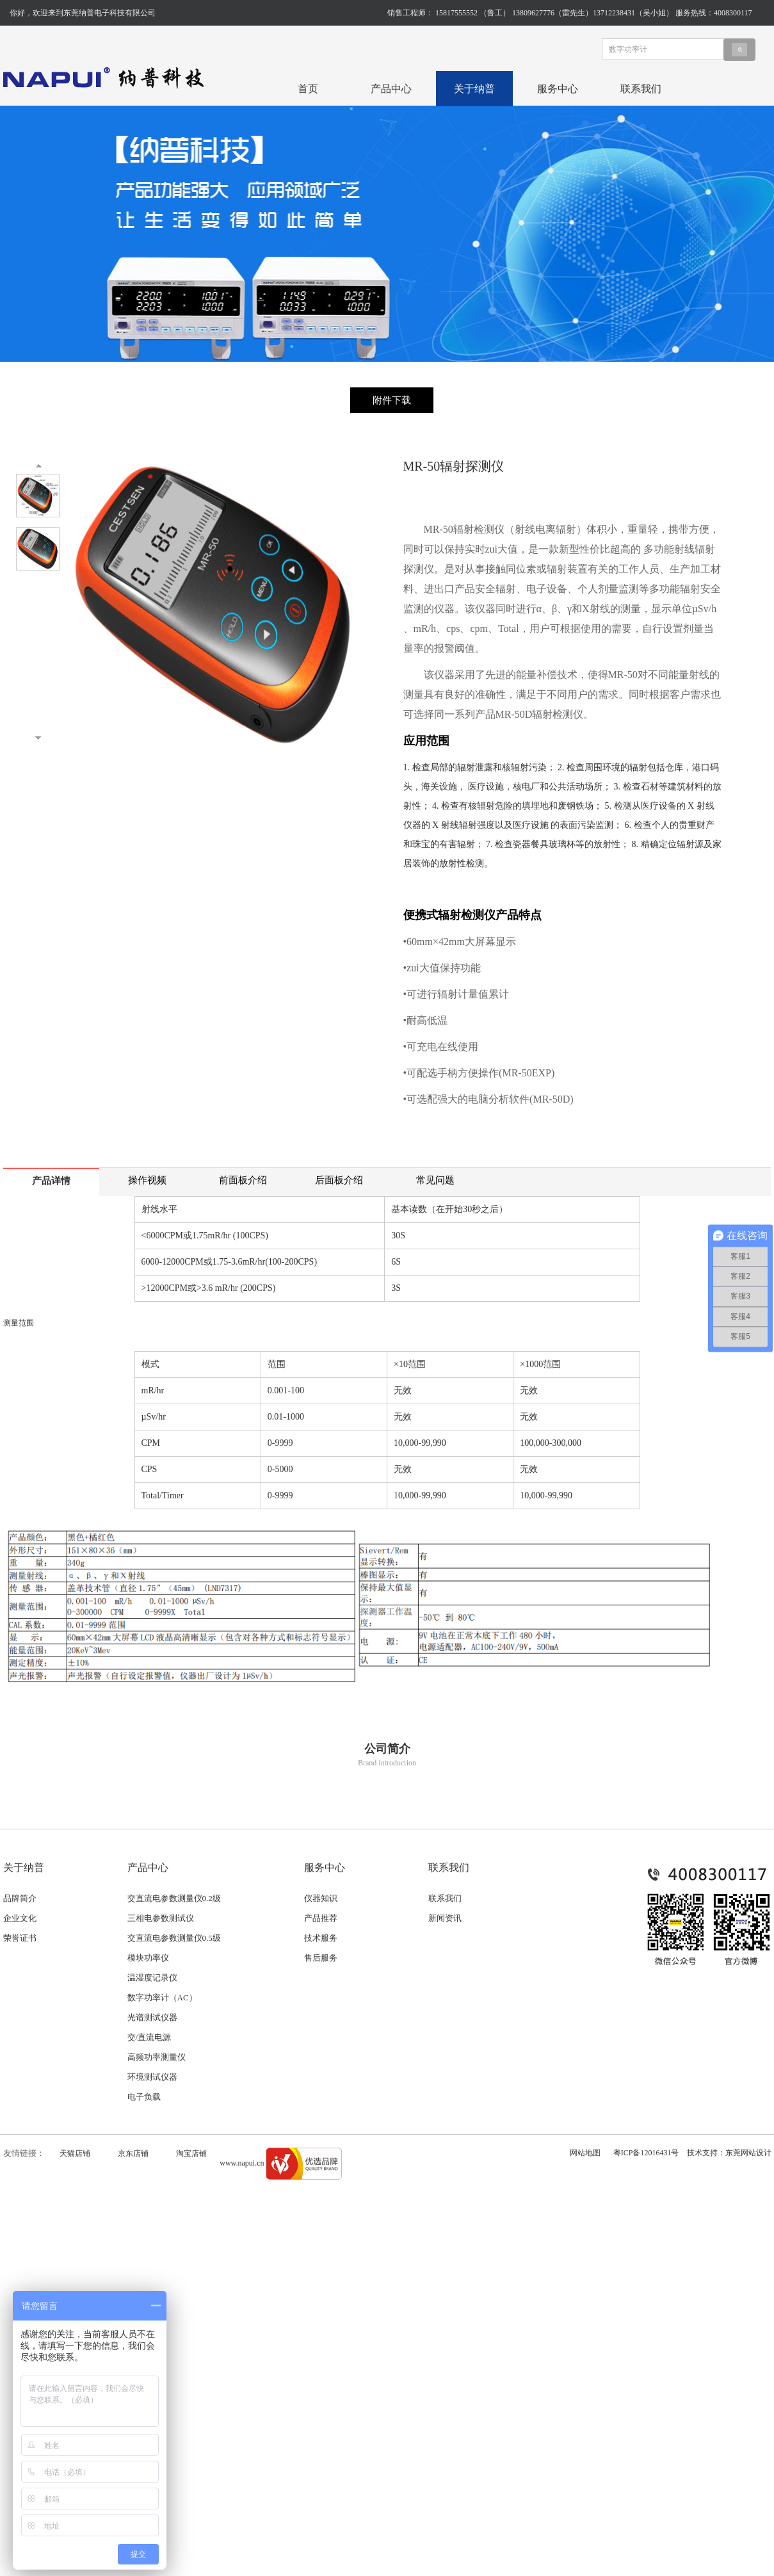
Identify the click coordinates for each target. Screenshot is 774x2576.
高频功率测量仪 (156, 2057)
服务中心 (557, 88)
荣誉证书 (19, 1938)
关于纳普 (474, 88)
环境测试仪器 (152, 2077)
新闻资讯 (445, 1918)
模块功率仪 (148, 1958)
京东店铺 (133, 2153)
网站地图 (585, 2152)
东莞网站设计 (748, 2152)
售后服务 (320, 1958)
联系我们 (640, 88)
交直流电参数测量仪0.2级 (174, 1898)
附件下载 (392, 400)
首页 (308, 88)
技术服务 (320, 1938)
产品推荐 (320, 1918)
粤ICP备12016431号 (646, 2152)
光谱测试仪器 (152, 2017)
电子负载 (144, 2097)
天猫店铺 (75, 2153)
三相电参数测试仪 (160, 1918)
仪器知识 (320, 1898)
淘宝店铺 (191, 2153)
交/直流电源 (149, 2037)
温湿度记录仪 (152, 1977)
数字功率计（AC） (162, 1997)
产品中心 (391, 88)
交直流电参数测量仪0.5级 (174, 1938)
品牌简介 (19, 1898)
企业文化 (19, 1918)
